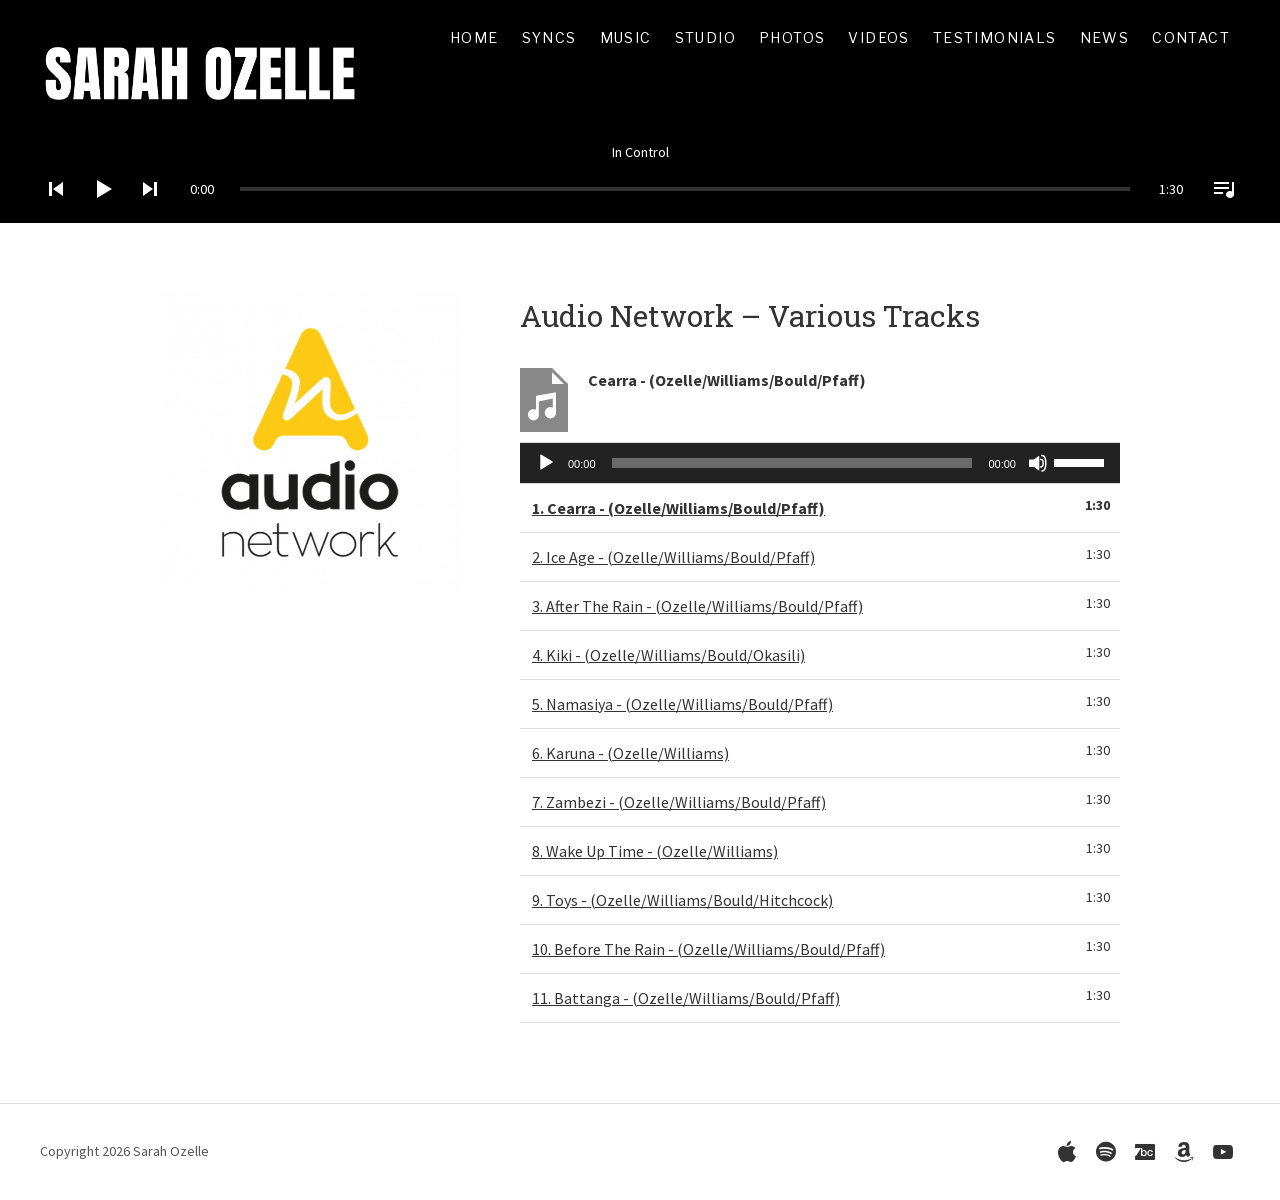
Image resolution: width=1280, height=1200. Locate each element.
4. (668, 655)
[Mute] (1038, 463)
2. (673, 557)
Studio (705, 37)
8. (655, 851)
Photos (792, 37)
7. (679, 802)
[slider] (685, 189)
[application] (640, 173)
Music (626, 37)
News (1105, 37)
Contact (1191, 37)
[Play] (97, 215)
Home (474, 37)
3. (697, 606)
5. (682, 704)
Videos (878, 37)
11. (686, 998)
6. (630, 753)
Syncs (549, 37)
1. (678, 508)
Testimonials (995, 37)
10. (708, 949)
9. (682, 900)
